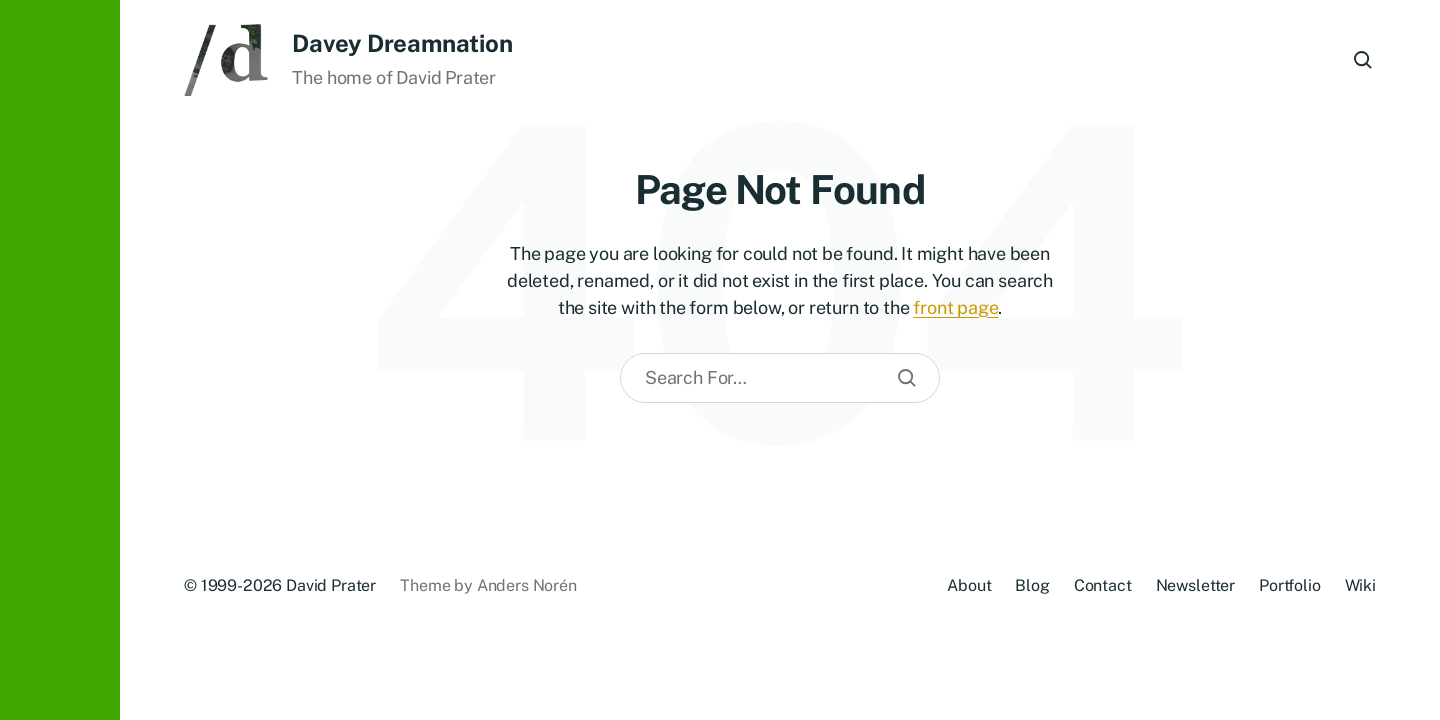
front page (955, 307)
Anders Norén (527, 585)
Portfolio (1290, 585)
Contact (1103, 585)
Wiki (1360, 585)
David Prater (331, 585)
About (969, 585)
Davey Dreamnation (402, 43)
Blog (1032, 585)
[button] (60, 360)
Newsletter (1195, 585)
